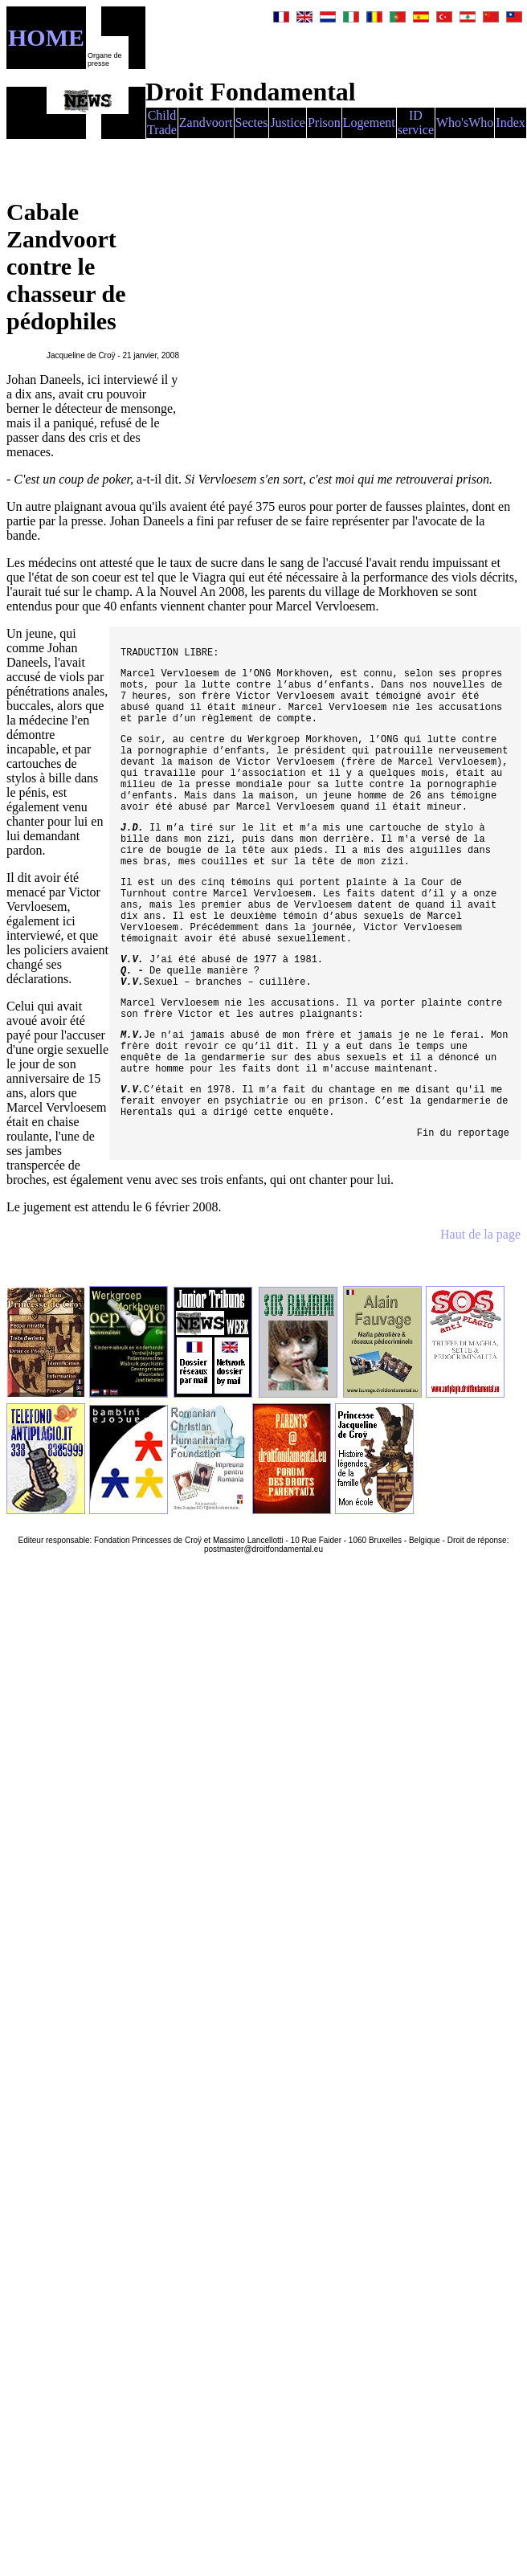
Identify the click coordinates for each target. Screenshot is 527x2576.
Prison (324, 122)
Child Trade (162, 122)
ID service (416, 122)
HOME (46, 37)
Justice (287, 122)
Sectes (251, 122)
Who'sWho (464, 122)
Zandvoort (206, 122)
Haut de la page (480, 1234)
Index (510, 122)
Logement (369, 122)
